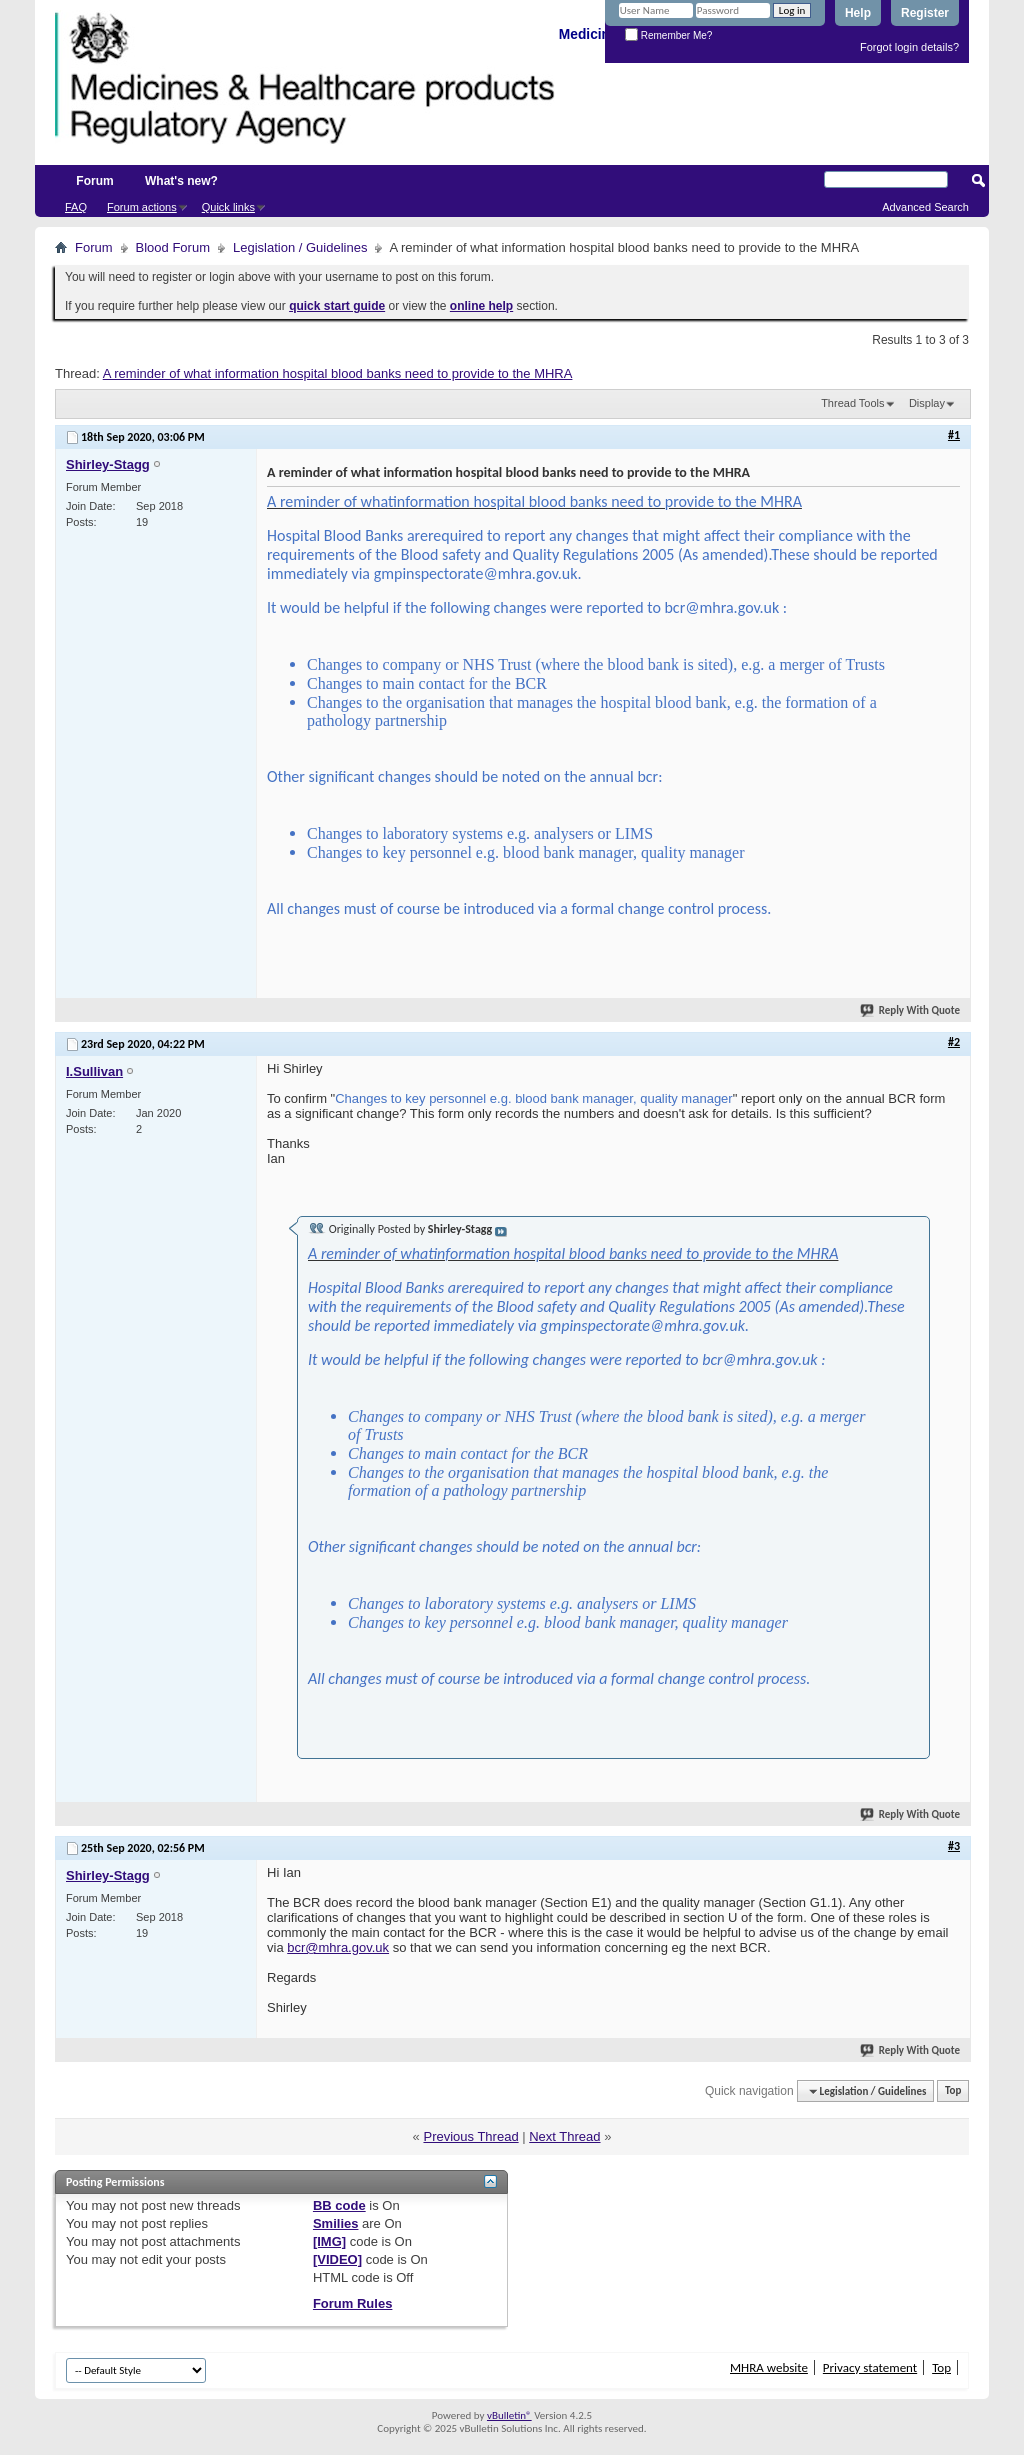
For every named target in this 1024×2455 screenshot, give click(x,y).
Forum (94, 181)
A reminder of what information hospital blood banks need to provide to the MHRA (338, 373)
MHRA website (769, 2367)
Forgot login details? (909, 47)
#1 (954, 435)
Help (858, 13)
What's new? (181, 181)
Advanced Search (925, 207)
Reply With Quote (911, 1010)
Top (953, 2091)
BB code (339, 2205)
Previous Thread (470, 2136)
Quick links (228, 207)
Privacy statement (870, 2367)
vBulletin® (509, 2415)
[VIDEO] (337, 2259)
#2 (954, 1042)
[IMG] (329, 2241)
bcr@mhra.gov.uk (338, 1947)
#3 (954, 1846)
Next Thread (564, 2136)
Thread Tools (852, 403)
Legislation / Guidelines (300, 247)
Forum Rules (352, 2303)
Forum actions (142, 207)
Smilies (336, 2223)
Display (927, 403)
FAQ (76, 207)
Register (925, 13)
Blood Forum (173, 247)
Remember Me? (668, 35)
